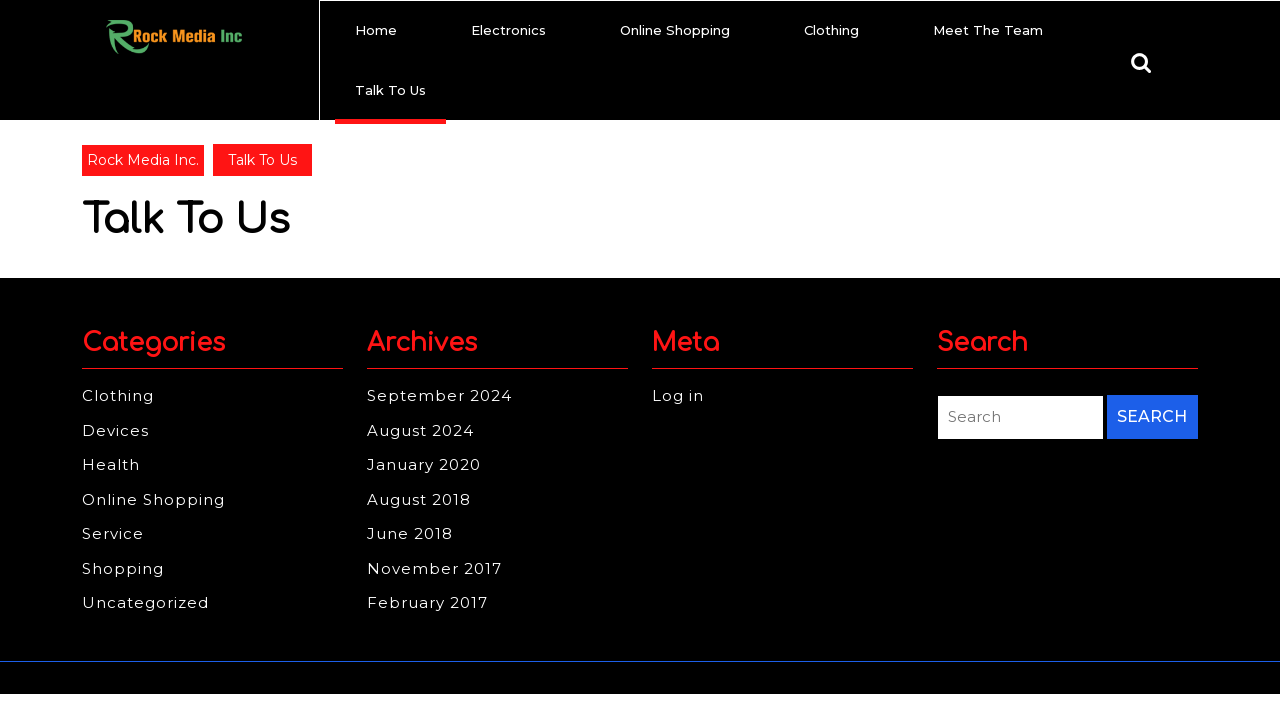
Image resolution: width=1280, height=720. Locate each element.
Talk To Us (390, 90)
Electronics (508, 30)
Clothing (831, 30)
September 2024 (439, 395)
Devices (115, 430)
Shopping (123, 568)
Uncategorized (145, 602)
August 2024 (420, 430)
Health (111, 464)
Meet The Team (988, 30)
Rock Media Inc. (143, 160)
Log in (678, 395)
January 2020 (424, 464)
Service (113, 533)
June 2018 (410, 533)
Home (376, 30)
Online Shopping (675, 30)
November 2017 (434, 568)
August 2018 (419, 499)
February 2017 (427, 602)
